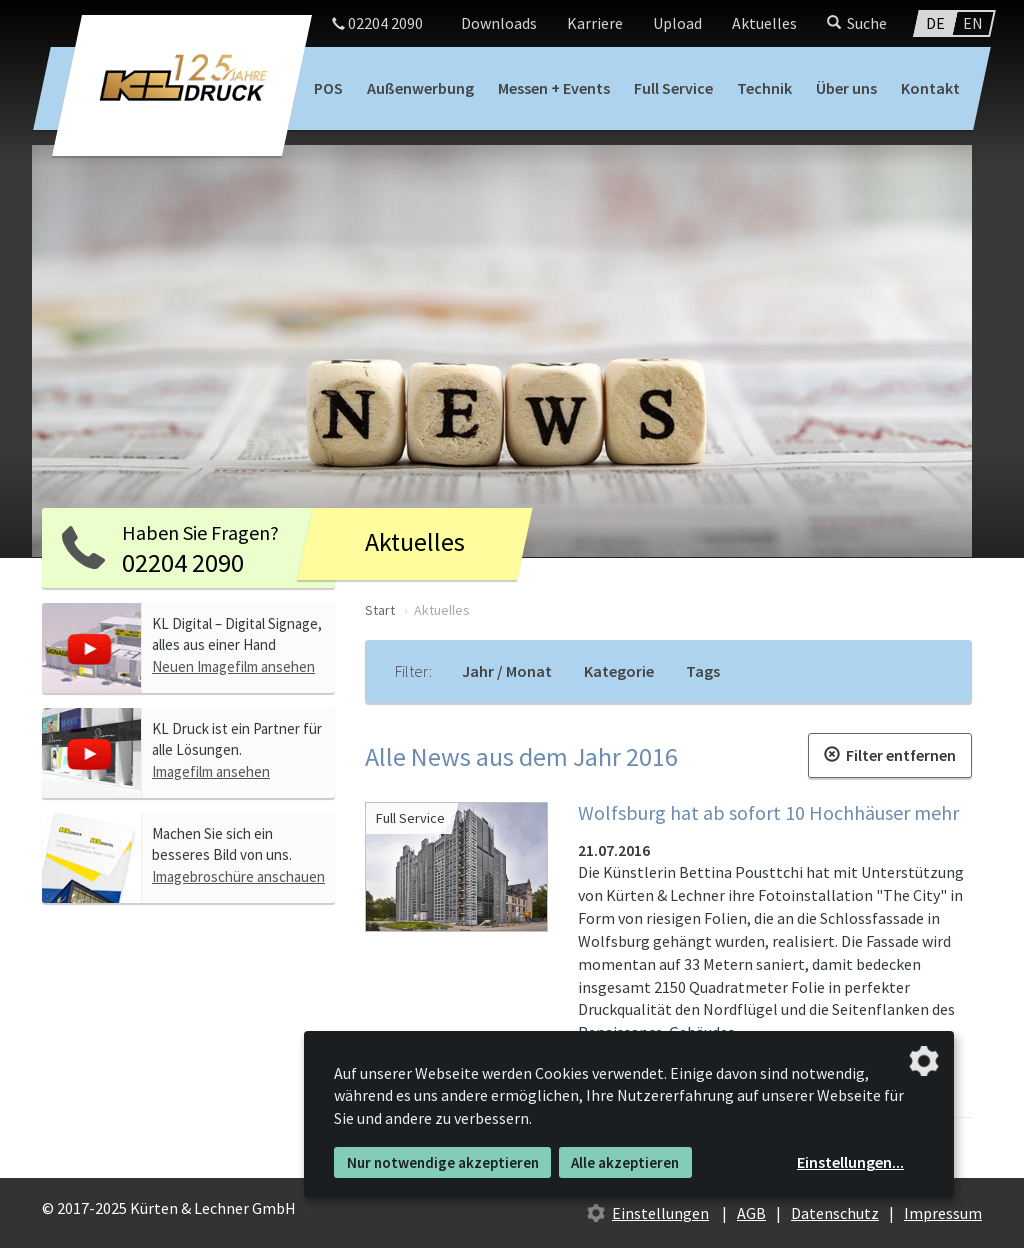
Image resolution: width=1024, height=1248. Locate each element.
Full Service (673, 88)
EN (973, 23)
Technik (764, 88)
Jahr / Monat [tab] (507, 671)
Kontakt (930, 88)
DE (935, 23)
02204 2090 (377, 23)
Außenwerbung (420, 88)
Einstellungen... (850, 1162)
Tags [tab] (703, 671)
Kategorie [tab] (619, 671)
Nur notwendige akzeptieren (443, 1162)
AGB (751, 1213)
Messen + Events (554, 88)
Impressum (943, 1213)
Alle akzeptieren (625, 1162)
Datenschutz (835, 1213)
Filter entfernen (890, 755)
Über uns (846, 88)
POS (328, 88)
